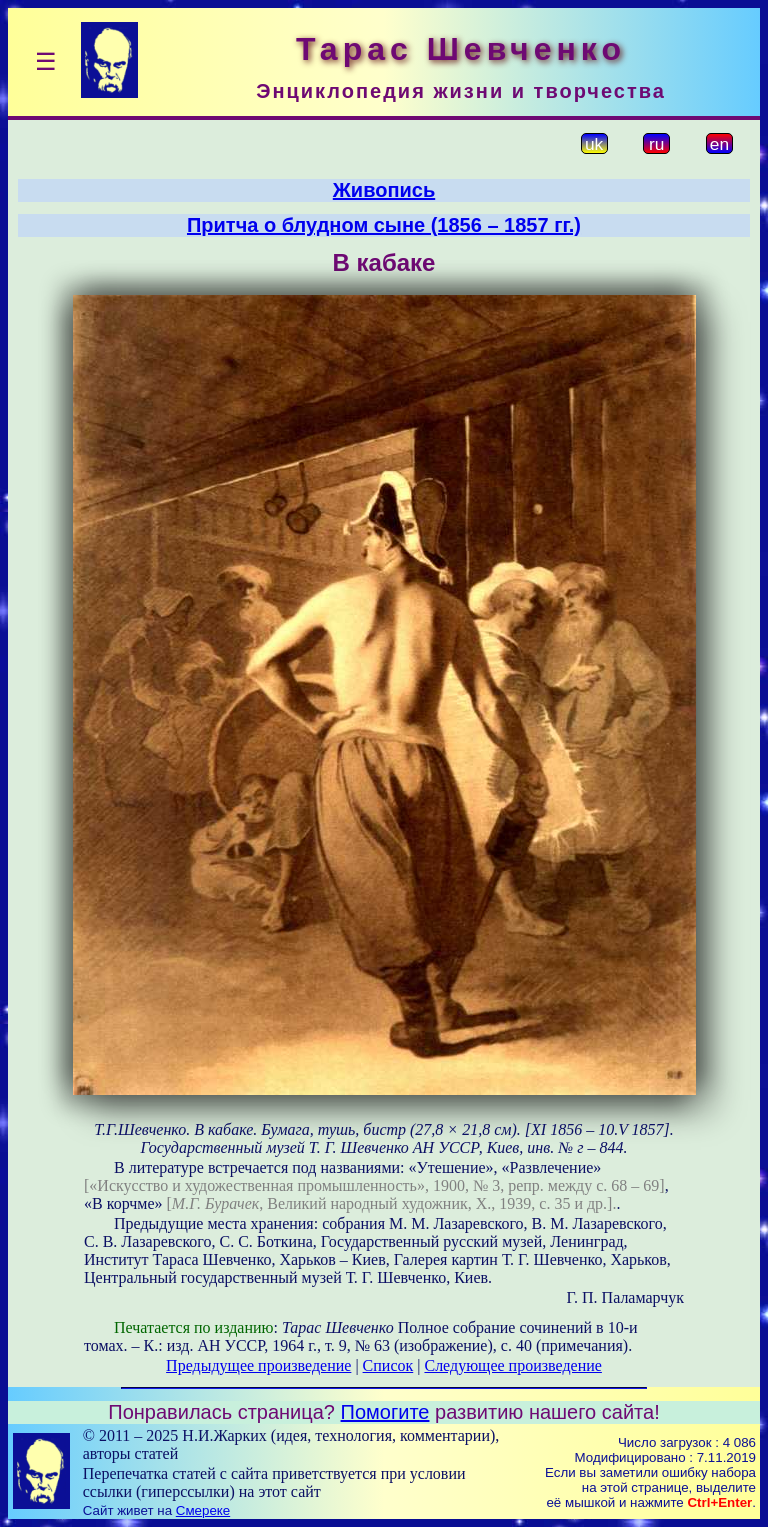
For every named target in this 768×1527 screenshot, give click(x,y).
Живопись (384, 190)
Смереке (203, 1510)
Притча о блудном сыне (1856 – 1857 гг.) (384, 225)
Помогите (385, 1412)
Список (388, 1365)
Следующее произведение (512, 1365)
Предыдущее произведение (258, 1365)
